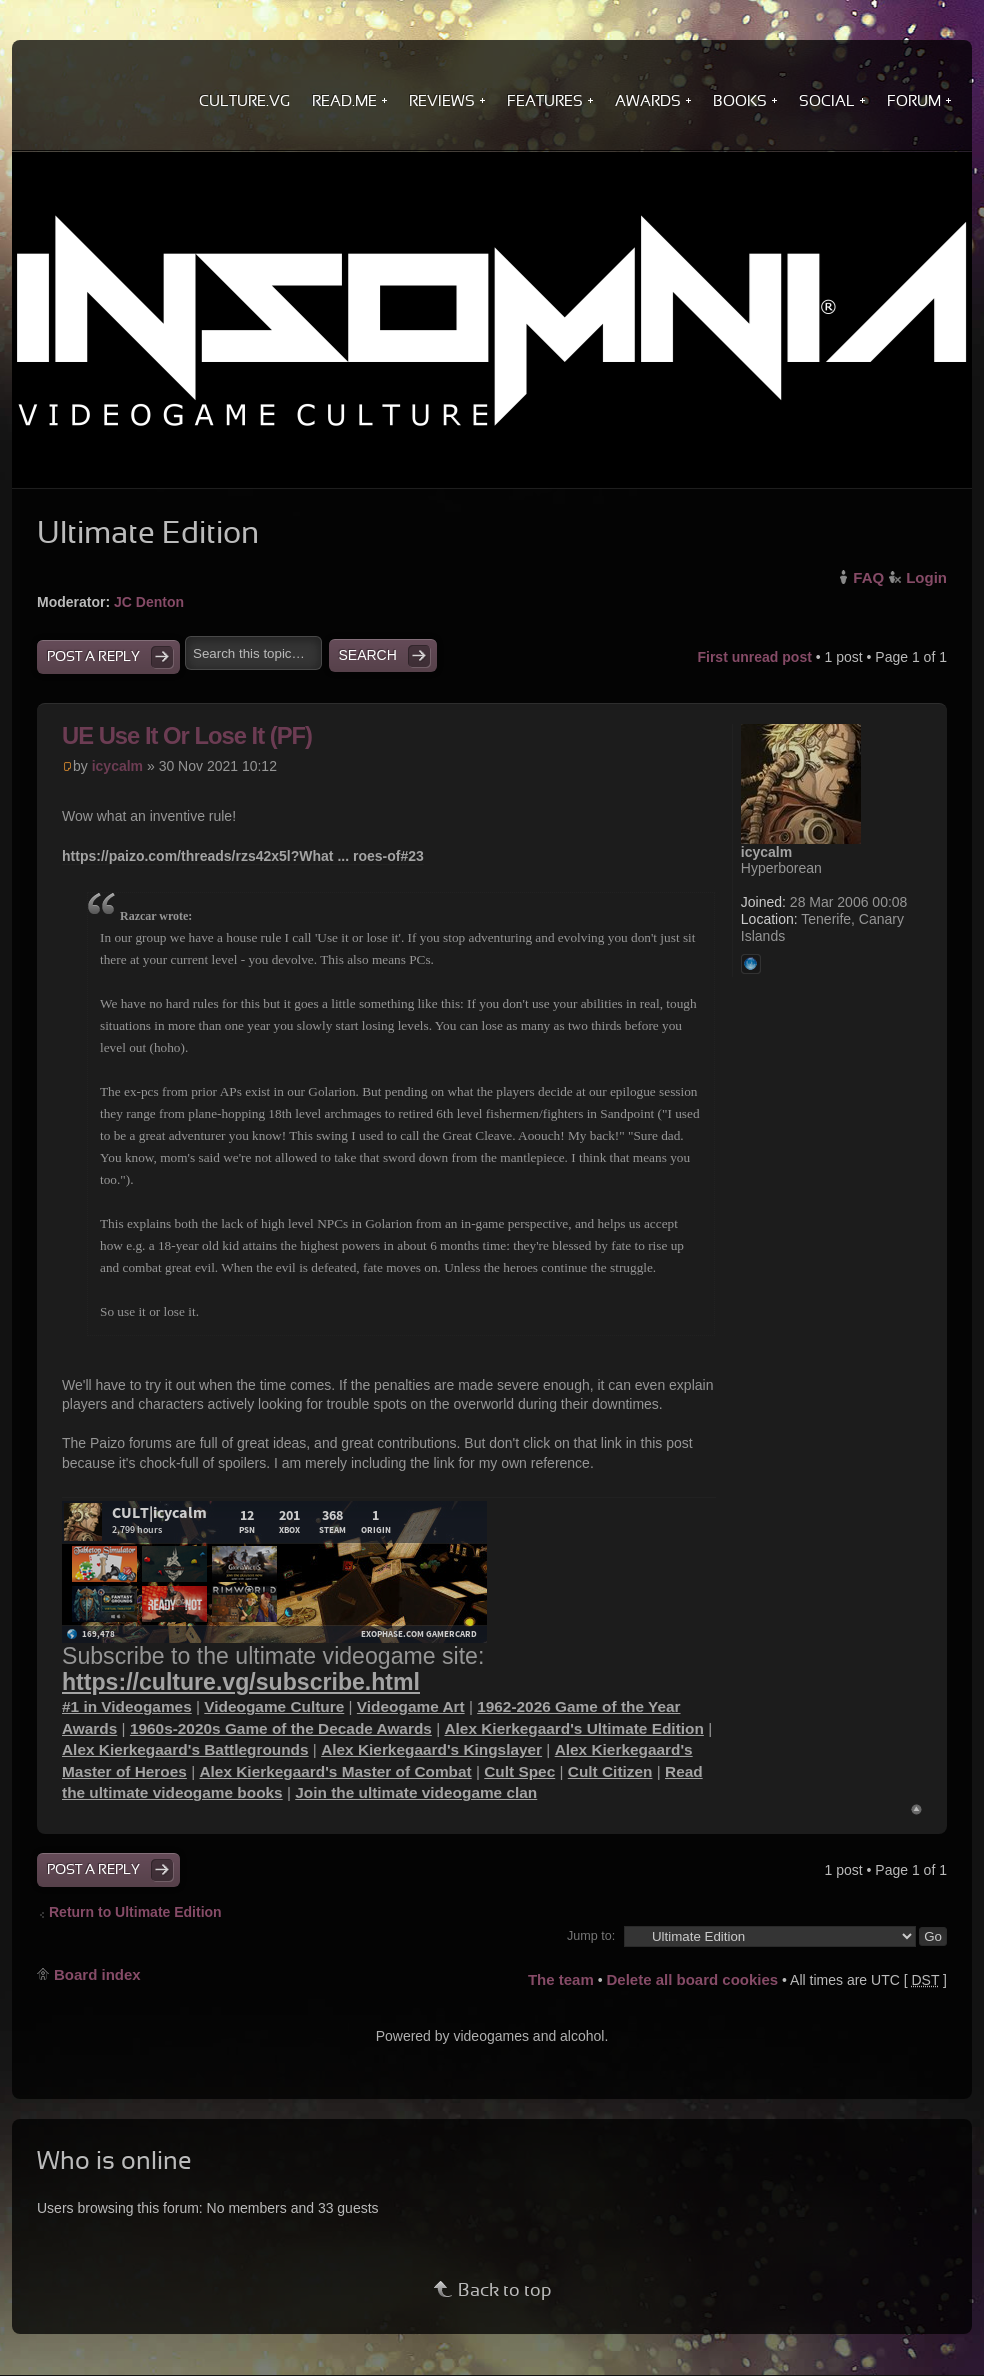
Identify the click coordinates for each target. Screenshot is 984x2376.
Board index (97, 1974)
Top (916, 1809)
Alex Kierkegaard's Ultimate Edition (573, 1728)
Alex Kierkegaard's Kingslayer (431, 1749)
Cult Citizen (610, 1771)
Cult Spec (519, 1771)
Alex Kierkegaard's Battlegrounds (185, 1749)
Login (926, 577)
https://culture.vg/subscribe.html (241, 1682)
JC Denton (149, 602)
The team (561, 1979)
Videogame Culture (274, 1706)
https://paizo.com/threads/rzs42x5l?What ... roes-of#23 (243, 856)
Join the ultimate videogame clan (416, 1792)
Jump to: (591, 1936)
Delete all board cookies (692, 1979)
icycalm (117, 766)
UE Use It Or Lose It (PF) (187, 735)
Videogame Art (411, 1706)
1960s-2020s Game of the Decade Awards (281, 1728)
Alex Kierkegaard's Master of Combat (335, 1771)
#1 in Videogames (127, 1706)
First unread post (754, 657)
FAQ (868, 577)
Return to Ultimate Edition (135, 1912)
